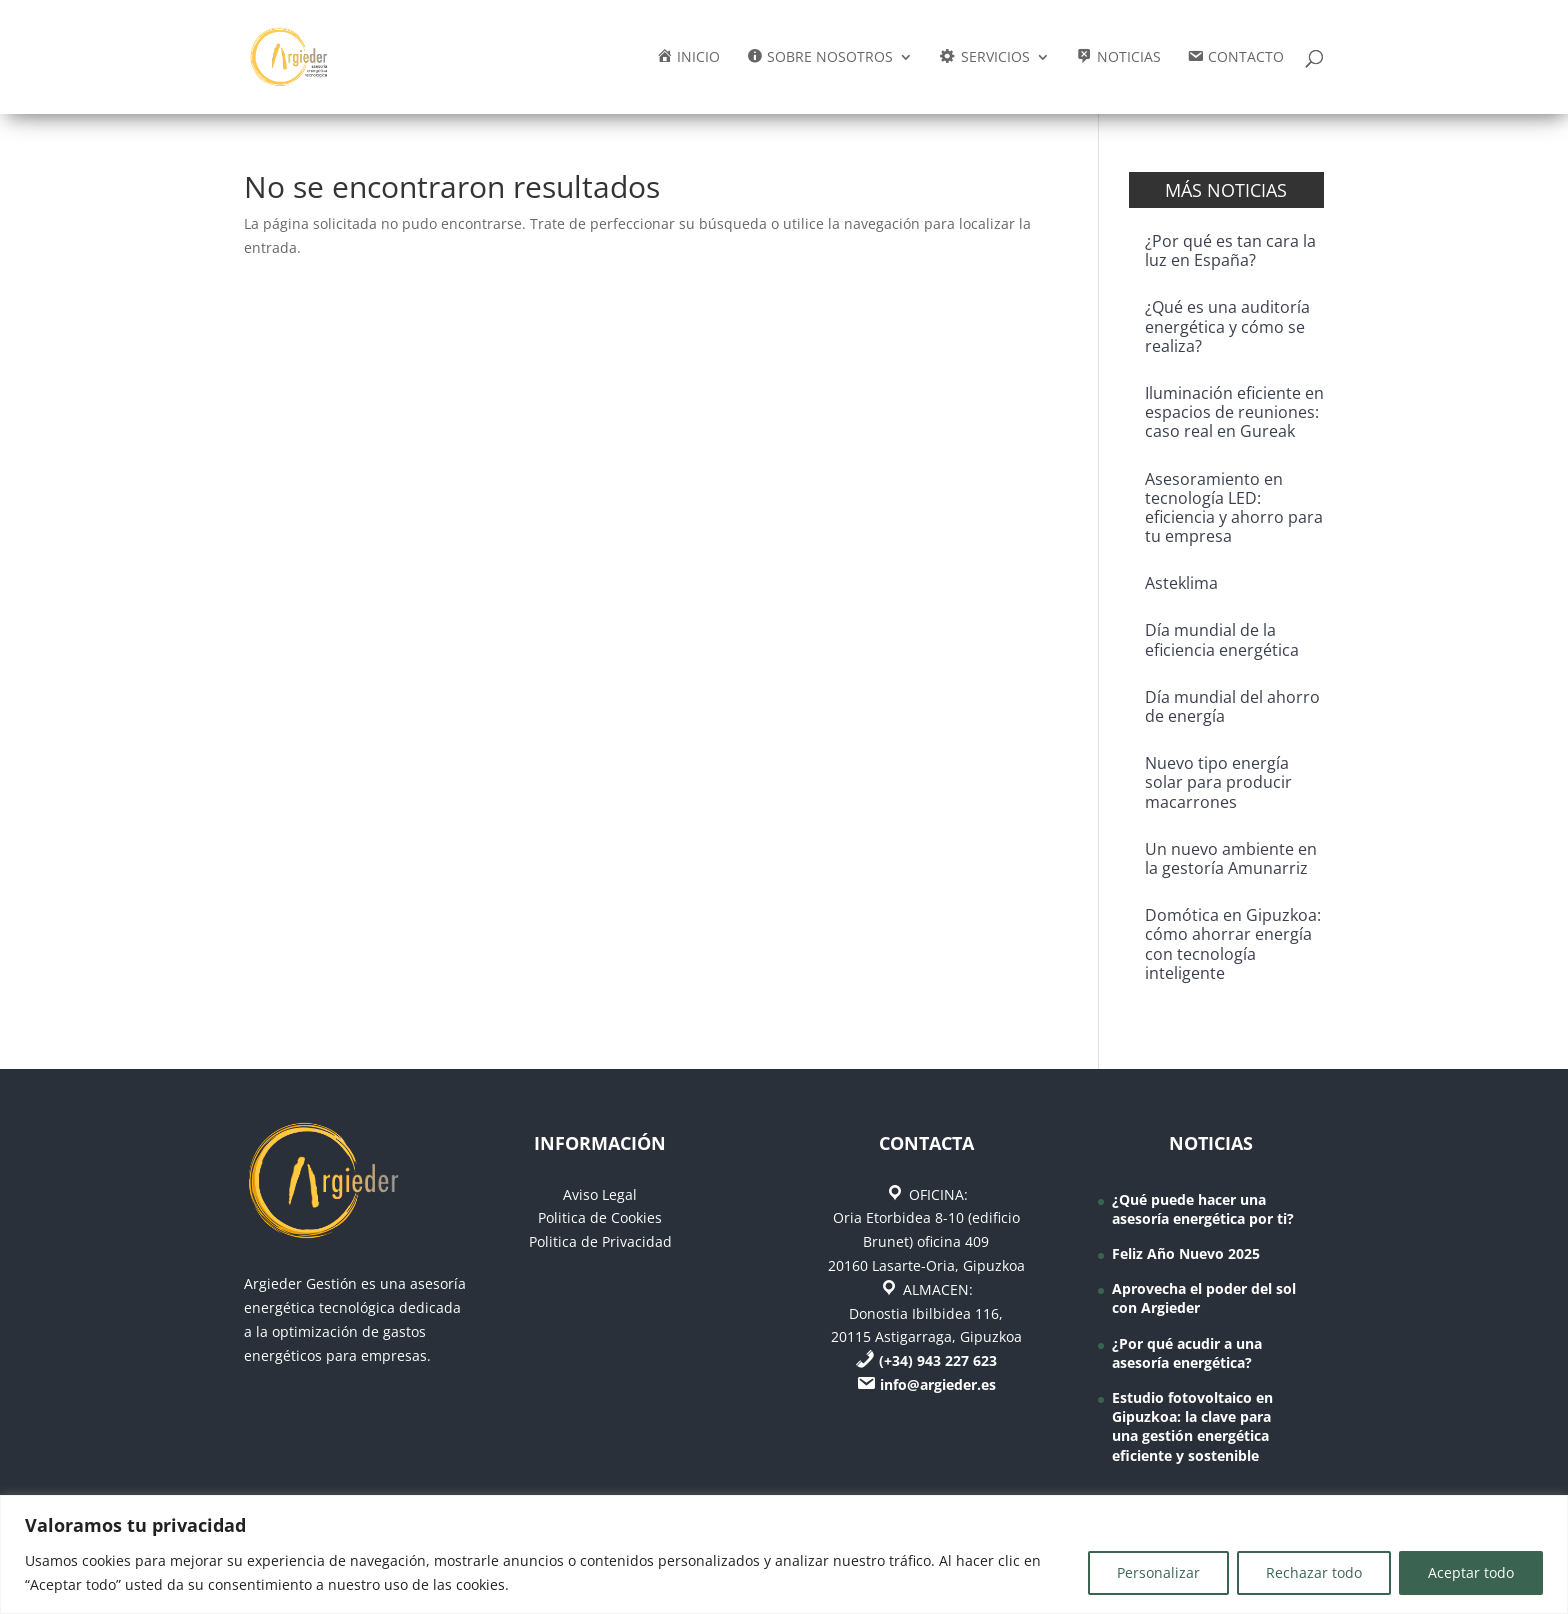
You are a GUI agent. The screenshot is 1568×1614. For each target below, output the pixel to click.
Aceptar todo (1471, 1572)
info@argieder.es (938, 1384)
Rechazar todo (1314, 1572)
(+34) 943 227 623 (938, 1360)
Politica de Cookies (600, 1217)
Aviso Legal (600, 1194)
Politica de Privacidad (600, 1241)
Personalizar (1158, 1572)
